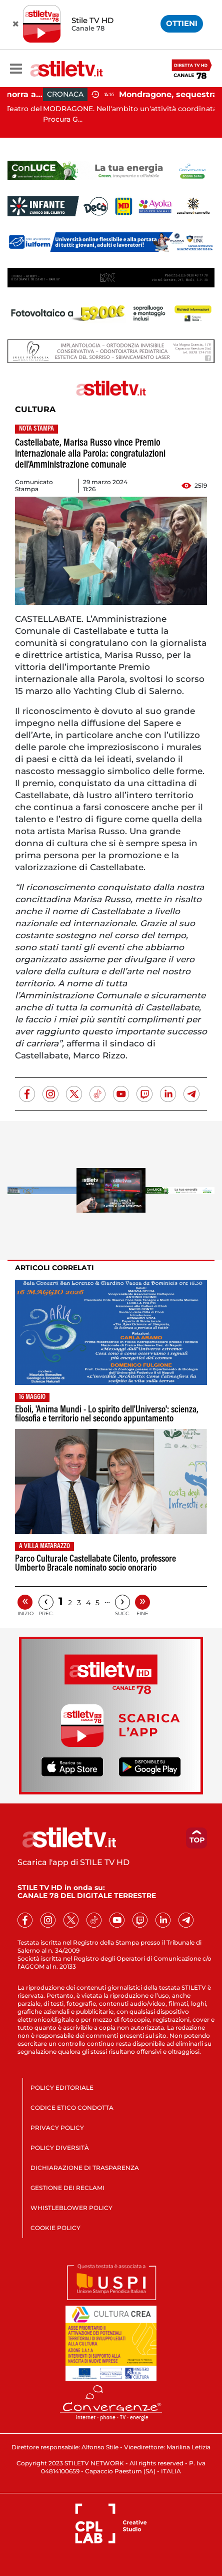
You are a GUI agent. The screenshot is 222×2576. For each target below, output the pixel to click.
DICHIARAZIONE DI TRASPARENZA (84, 2167)
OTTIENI (182, 23)
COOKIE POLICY (55, 2228)
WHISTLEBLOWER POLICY (71, 2208)
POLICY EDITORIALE (62, 2087)
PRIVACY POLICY (57, 2127)
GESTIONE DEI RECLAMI (67, 2187)
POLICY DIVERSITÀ (59, 2147)
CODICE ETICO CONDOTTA (72, 2107)
